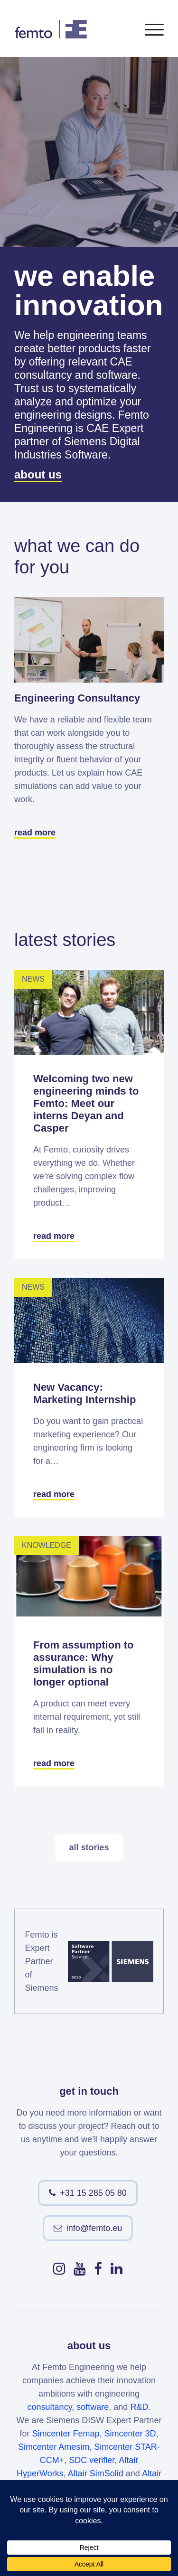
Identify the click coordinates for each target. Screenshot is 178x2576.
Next (150, 868)
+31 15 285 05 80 (93, 2193)
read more (35, 832)
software (92, 2407)
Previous (114, 868)
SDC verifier (91, 2460)
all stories (89, 1847)
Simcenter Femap (65, 2433)
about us (38, 474)
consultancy (50, 2407)
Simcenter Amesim (53, 2447)
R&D (139, 2407)
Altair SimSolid (95, 2473)
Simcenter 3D (130, 2433)
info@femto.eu (94, 2228)
